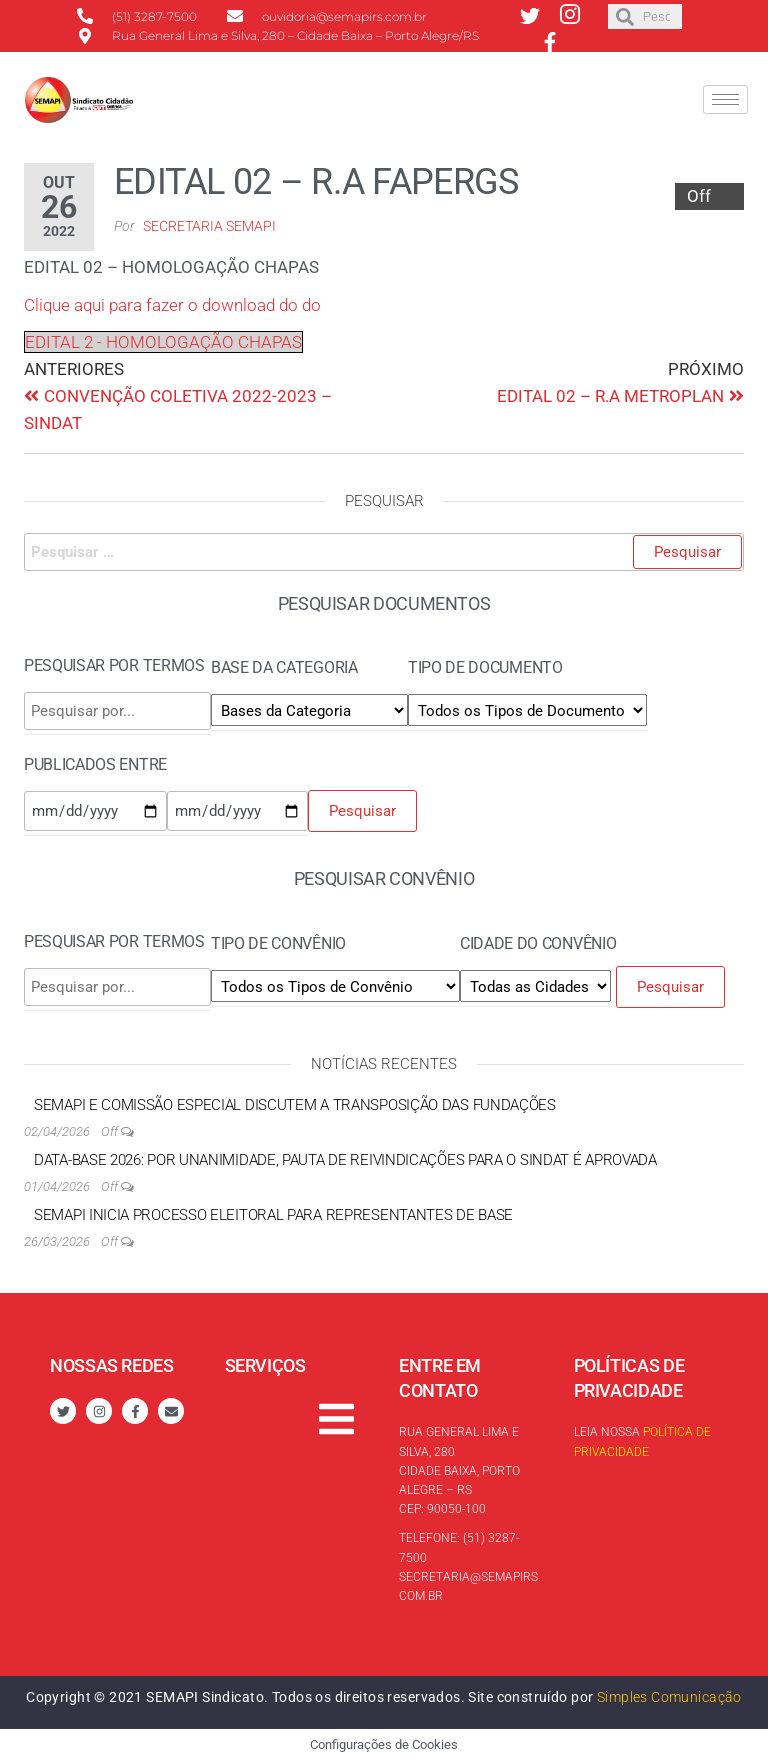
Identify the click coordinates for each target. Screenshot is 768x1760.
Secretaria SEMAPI (209, 226)
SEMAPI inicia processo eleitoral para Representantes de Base (273, 1215)
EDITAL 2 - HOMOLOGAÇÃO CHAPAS (163, 342)
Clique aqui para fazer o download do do (172, 305)
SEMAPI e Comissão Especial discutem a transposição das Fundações (295, 1105)
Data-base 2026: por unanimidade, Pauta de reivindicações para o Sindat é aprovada (345, 1160)
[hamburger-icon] (725, 99)
